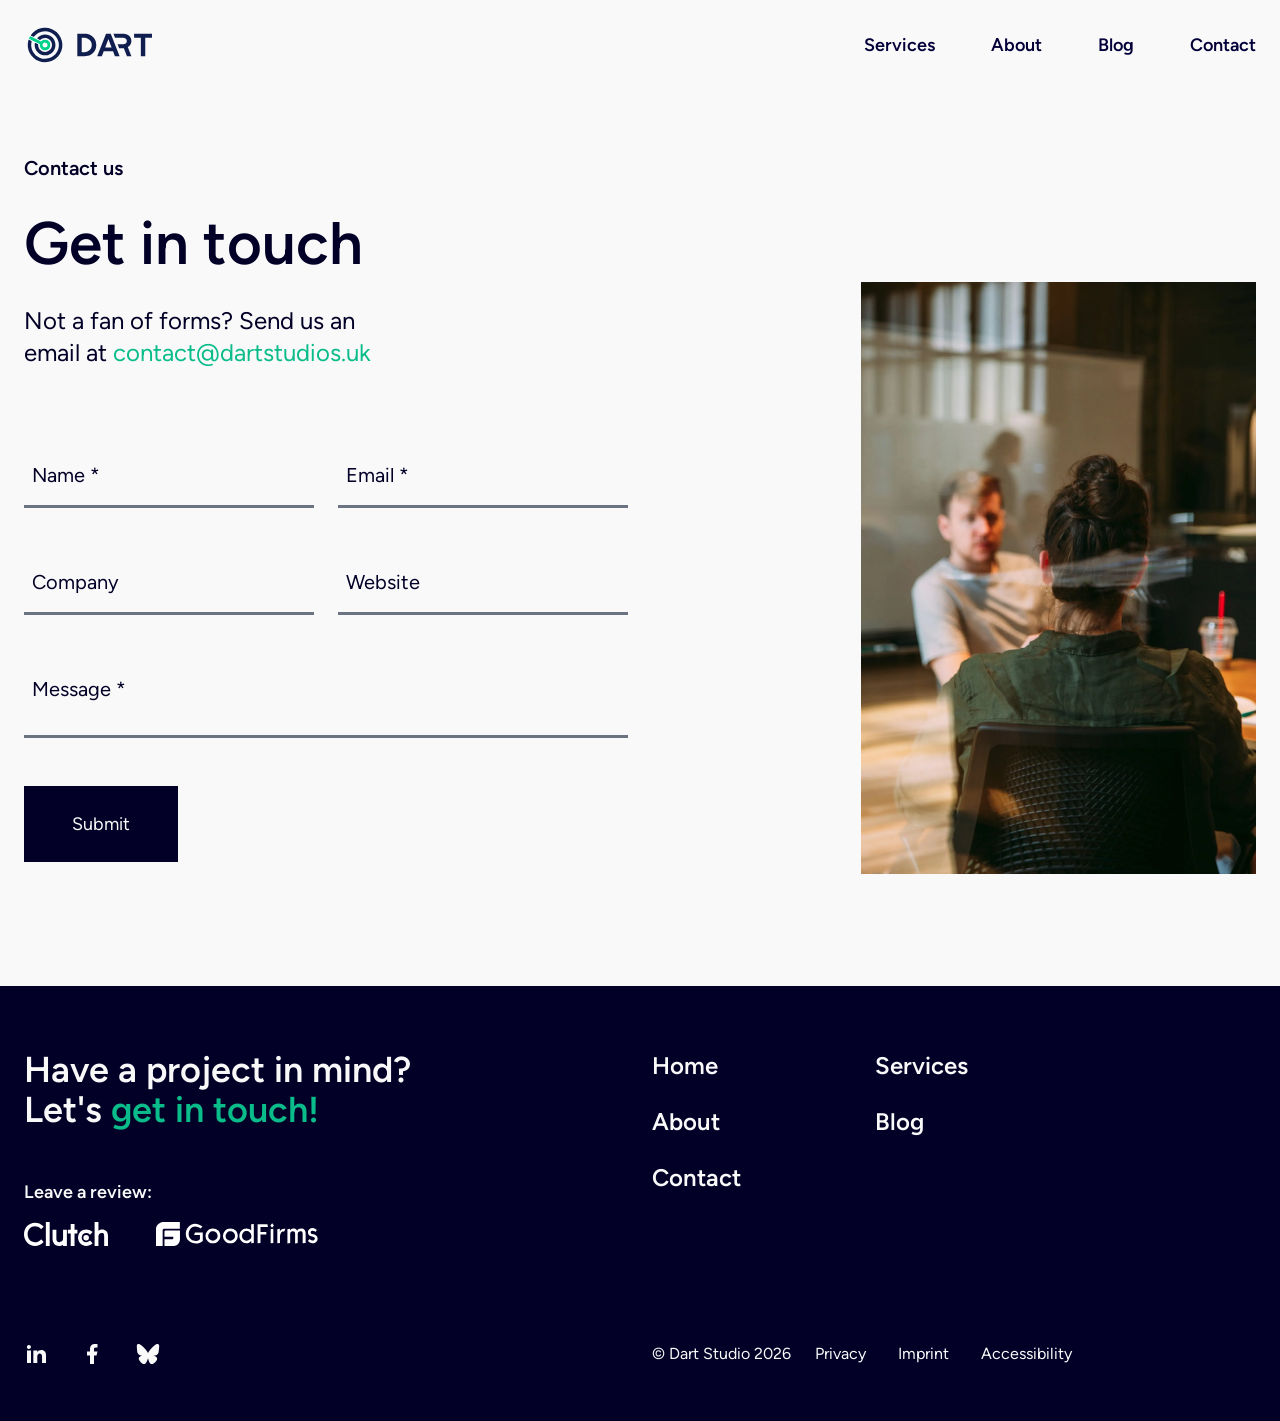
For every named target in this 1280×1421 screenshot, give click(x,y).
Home (685, 1065)
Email (377, 475)
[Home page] (88, 45)
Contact (1223, 45)
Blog (1116, 45)
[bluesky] (148, 1354)
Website (383, 582)
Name (66, 475)
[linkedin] (36, 1354)
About (1016, 45)
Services (899, 45)
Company (75, 582)
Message (79, 689)
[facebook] (92, 1354)
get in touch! (215, 1110)
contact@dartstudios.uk (242, 352)
